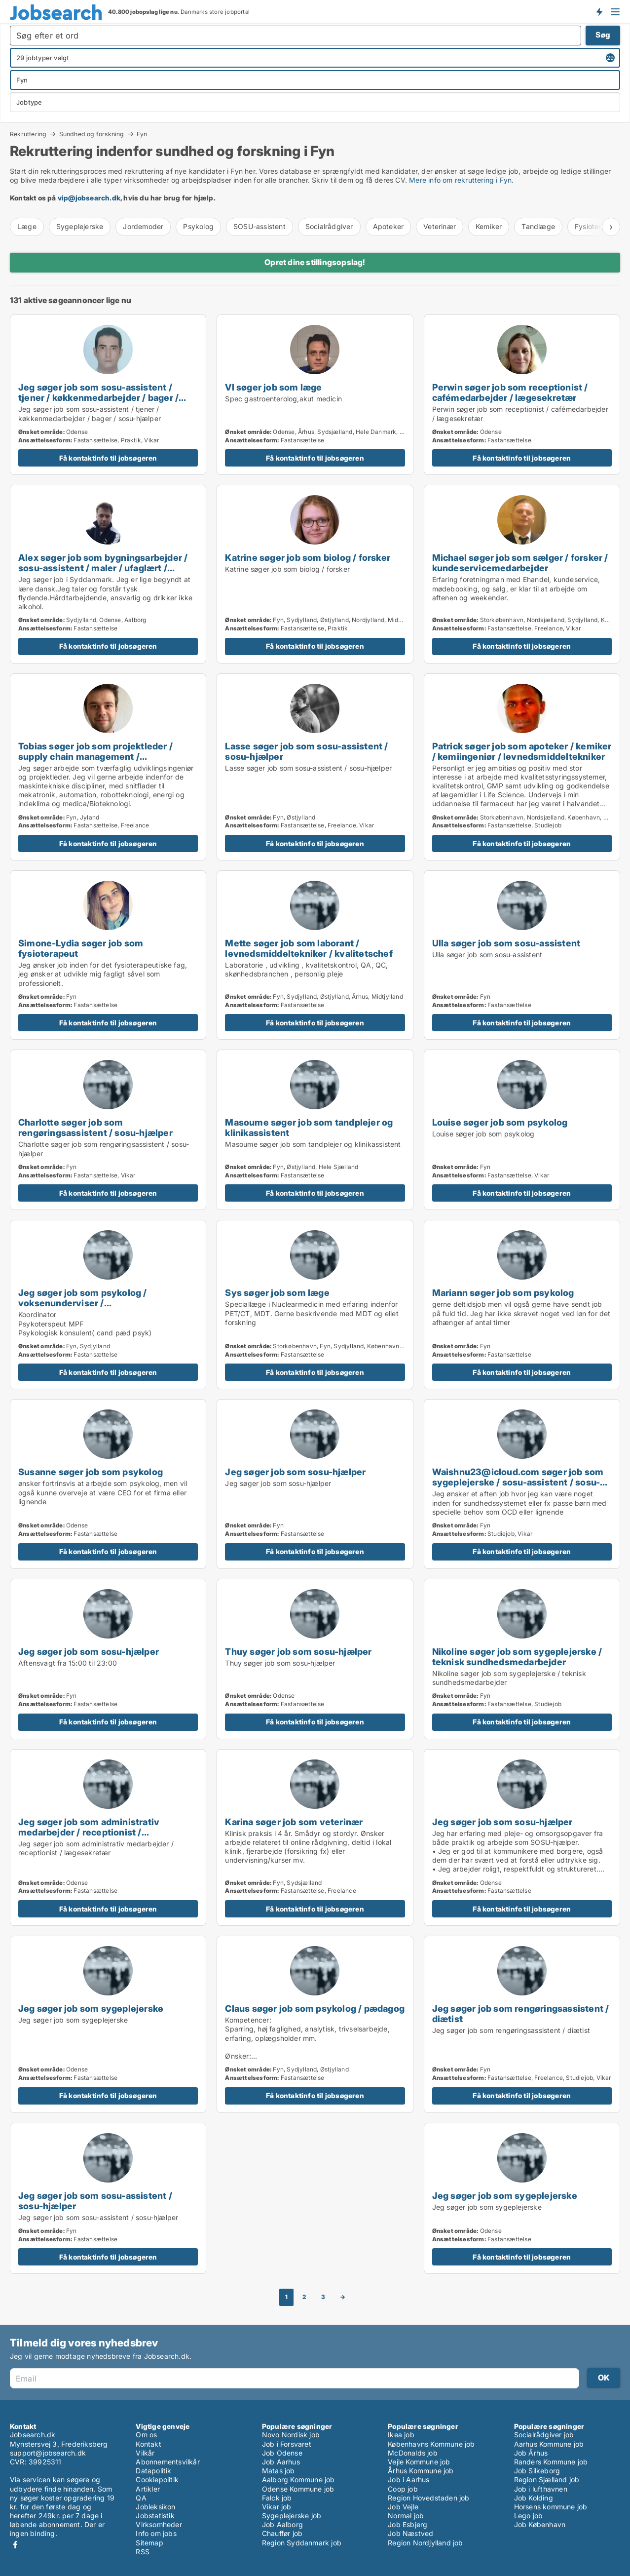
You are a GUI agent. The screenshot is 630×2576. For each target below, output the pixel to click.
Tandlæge (538, 226)
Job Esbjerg (407, 2524)
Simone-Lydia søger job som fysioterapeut (80, 948)
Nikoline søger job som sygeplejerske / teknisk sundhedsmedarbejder (517, 1656)
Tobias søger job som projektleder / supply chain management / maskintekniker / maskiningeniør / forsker (95, 761)
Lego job (528, 2515)
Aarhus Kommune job (549, 2444)
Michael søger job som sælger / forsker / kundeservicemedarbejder (520, 562)
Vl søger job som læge (273, 387)
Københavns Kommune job (431, 2444)
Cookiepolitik (157, 2479)
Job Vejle (403, 2506)
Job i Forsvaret (286, 2444)
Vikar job (277, 2506)
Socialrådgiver (329, 226)
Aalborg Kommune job (298, 2479)
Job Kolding (533, 2498)
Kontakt (148, 2444)
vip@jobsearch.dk (89, 198)
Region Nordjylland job (425, 2542)
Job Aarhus (281, 2462)
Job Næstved (410, 2533)
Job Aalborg (282, 2524)
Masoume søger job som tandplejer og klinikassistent (309, 1127)
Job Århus (531, 2453)
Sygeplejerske (80, 226)
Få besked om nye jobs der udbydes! (599, 11)
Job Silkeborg (537, 2470)
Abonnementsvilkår (167, 2462)
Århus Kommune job (420, 2470)
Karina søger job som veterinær (294, 1821)
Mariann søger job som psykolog (503, 1292)
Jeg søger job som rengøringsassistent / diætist (520, 2013)
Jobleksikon (155, 2506)
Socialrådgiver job (544, 2434)
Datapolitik (153, 2470)
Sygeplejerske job (291, 2515)
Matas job (278, 2470)
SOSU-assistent (259, 226)
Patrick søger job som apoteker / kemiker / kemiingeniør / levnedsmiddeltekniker (522, 751)
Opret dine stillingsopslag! (314, 262)
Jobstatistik (155, 2515)
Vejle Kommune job (419, 2462)
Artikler (148, 2489)
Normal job (406, 2515)
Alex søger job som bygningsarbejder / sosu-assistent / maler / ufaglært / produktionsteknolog (102, 568)
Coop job (403, 2489)
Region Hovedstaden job (428, 2498)
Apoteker (388, 226)
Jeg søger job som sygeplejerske (90, 2008)
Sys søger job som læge (277, 1292)
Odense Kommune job (298, 2489)
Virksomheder (159, 2524)
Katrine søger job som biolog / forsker (307, 557)
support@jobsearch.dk (48, 2453)
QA (141, 2498)
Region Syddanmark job (301, 2542)
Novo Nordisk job (291, 2434)
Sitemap (149, 2542)
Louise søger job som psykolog (500, 1122)
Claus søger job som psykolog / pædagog (315, 2008)
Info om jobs (156, 2533)
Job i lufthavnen (540, 2489)
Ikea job (401, 2434)
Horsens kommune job (551, 2506)
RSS (142, 2551)
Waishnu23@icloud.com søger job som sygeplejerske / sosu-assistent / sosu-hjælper (518, 1482)
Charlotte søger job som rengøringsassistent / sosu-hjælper (95, 1127)
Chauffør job (282, 2533)
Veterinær (439, 226)
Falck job (277, 2498)
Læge (27, 226)
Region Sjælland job (547, 2479)
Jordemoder (143, 226)
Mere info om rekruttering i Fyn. (461, 180)
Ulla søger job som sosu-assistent (506, 942)
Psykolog (198, 226)
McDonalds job (413, 2453)
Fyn (142, 134)
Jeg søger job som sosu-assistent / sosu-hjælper (95, 2200)
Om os (146, 2434)
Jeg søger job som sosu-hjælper (295, 1471)
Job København (540, 2524)
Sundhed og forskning (91, 133)
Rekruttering (28, 133)
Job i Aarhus (408, 2479)
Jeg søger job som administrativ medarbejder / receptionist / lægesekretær (88, 1832)
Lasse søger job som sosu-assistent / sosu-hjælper (306, 751)
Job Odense (282, 2453)
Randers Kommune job (551, 2462)
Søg (602, 34)
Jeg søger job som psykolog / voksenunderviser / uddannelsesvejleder (82, 1303)
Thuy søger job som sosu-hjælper (298, 1651)
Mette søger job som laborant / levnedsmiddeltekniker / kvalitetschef (308, 948)
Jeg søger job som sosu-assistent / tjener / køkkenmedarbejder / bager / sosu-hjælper (98, 397)
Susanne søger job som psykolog (90, 1471)
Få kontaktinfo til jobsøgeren (108, 458)
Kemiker (489, 226)
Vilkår (145, 2453)
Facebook (15, 2544)
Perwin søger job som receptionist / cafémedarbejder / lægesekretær (510, 392)
